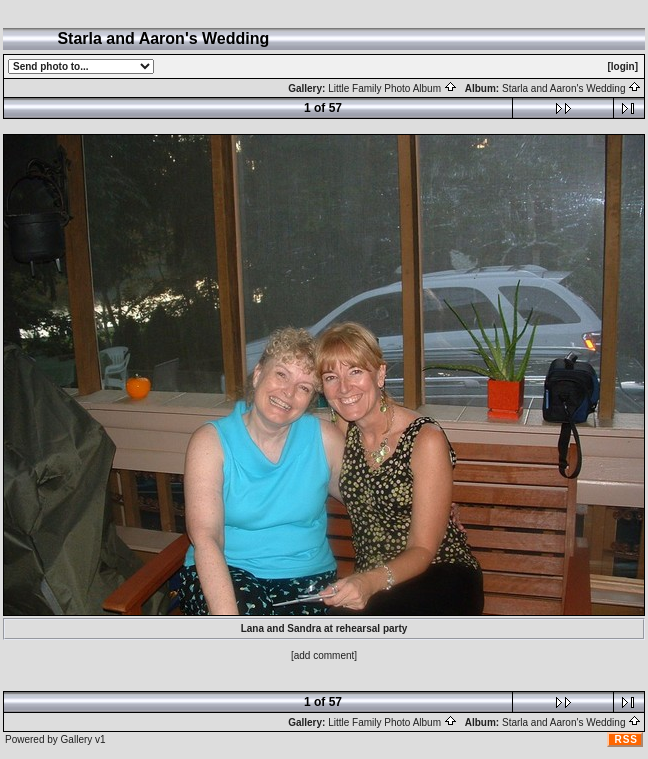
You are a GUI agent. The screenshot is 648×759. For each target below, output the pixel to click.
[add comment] (324, 655)
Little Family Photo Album (392, 88)
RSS (626, 739)
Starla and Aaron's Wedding (571, 88)
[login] (622, 66)
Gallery (77, 739)
